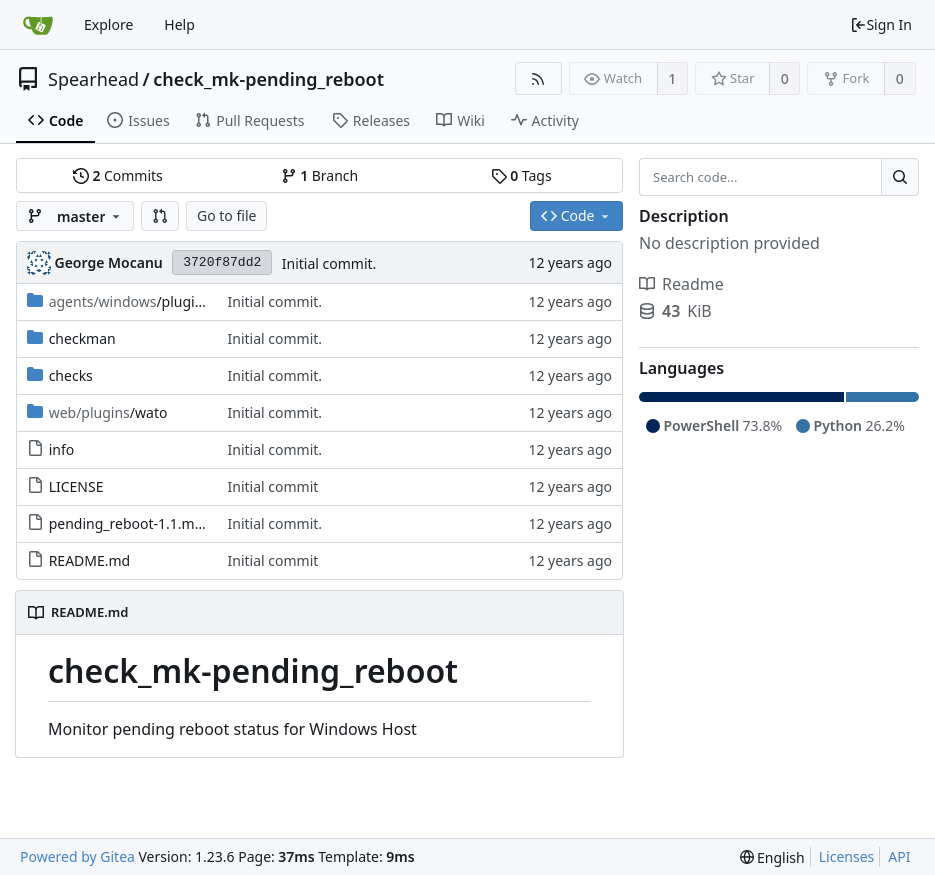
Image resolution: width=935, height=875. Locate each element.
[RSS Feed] (538, 78)
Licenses (847, 856)
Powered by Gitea (77, 856)
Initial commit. (329, 263)
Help (179, 24)
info (62, 449)
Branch (320, 175)
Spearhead (93, 79)
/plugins (129, 301)
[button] (160, 216)
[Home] (38, 25)
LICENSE (76, 486)
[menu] (772, 857)
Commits (118, 175)
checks (71, 375)
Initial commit (273, 486)
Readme (681, 284)
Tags (521, 175)
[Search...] (900, 177)
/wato (108, 412)
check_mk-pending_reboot (268, 79)
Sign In (881, 24)
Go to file (226, 215)
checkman (82, 338)
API (899, 856)
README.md (90, 560)
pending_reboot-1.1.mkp (130, 523)
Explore (108, 24)
